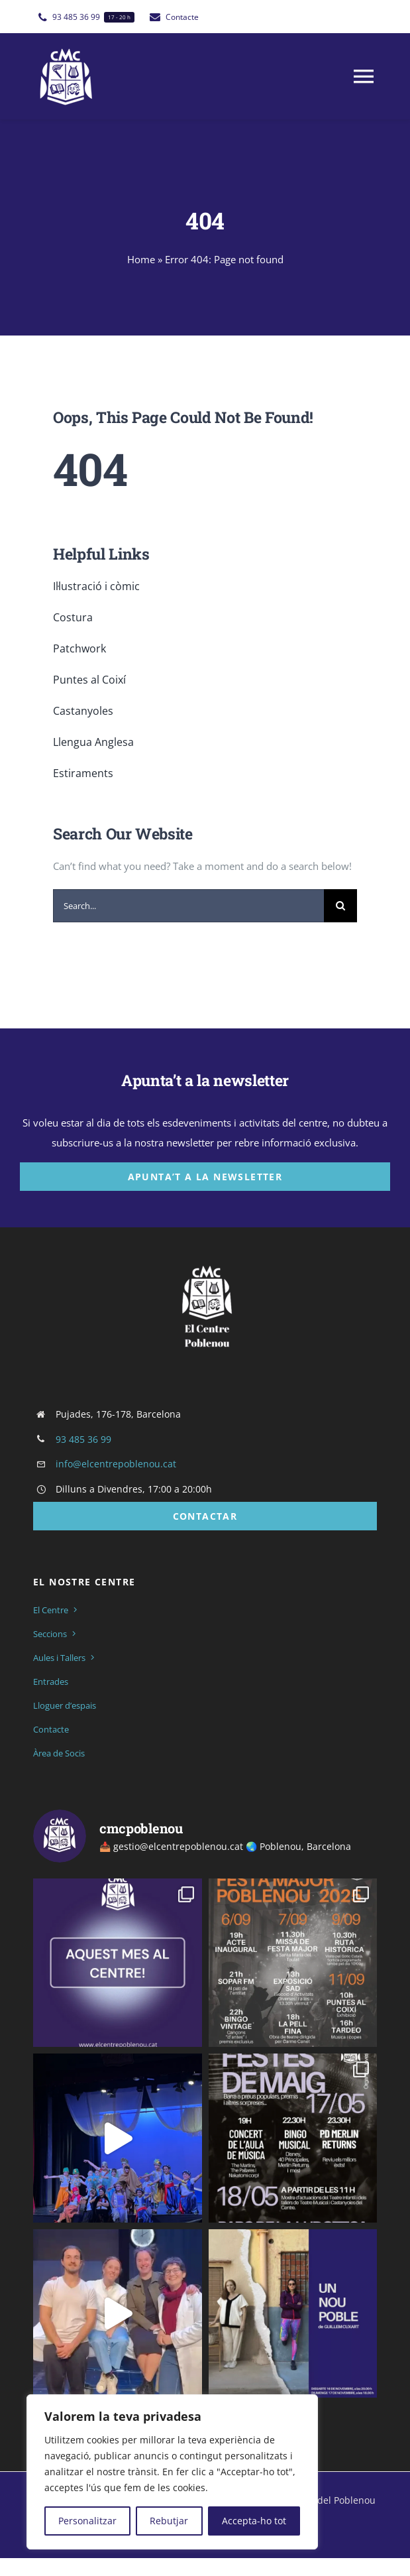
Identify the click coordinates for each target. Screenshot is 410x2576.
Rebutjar (169, 2520)
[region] (172, 2471)
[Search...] (188, 905)
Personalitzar (87, 2520)
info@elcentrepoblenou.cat (116, 1463)
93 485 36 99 (83, 1439)
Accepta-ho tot (254, 2520)
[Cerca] (340, 905)
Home (141, 259)
